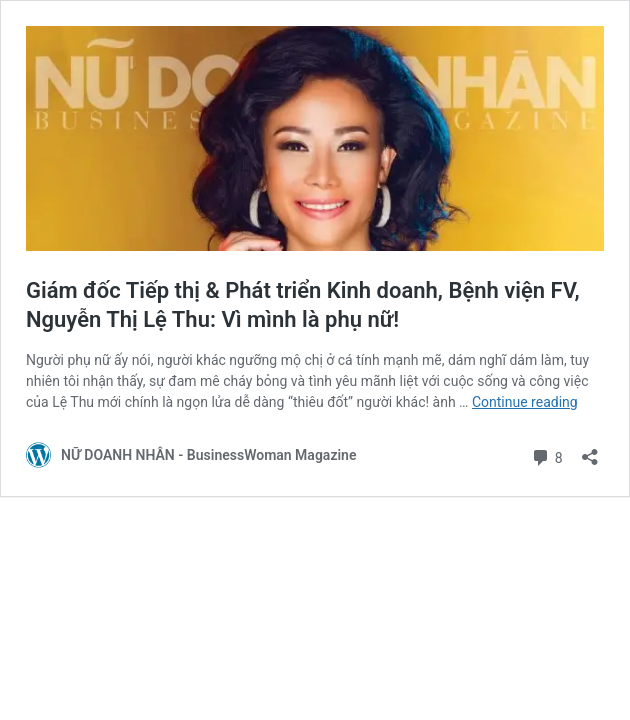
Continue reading (525, 402)
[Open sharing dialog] (590, 450)
